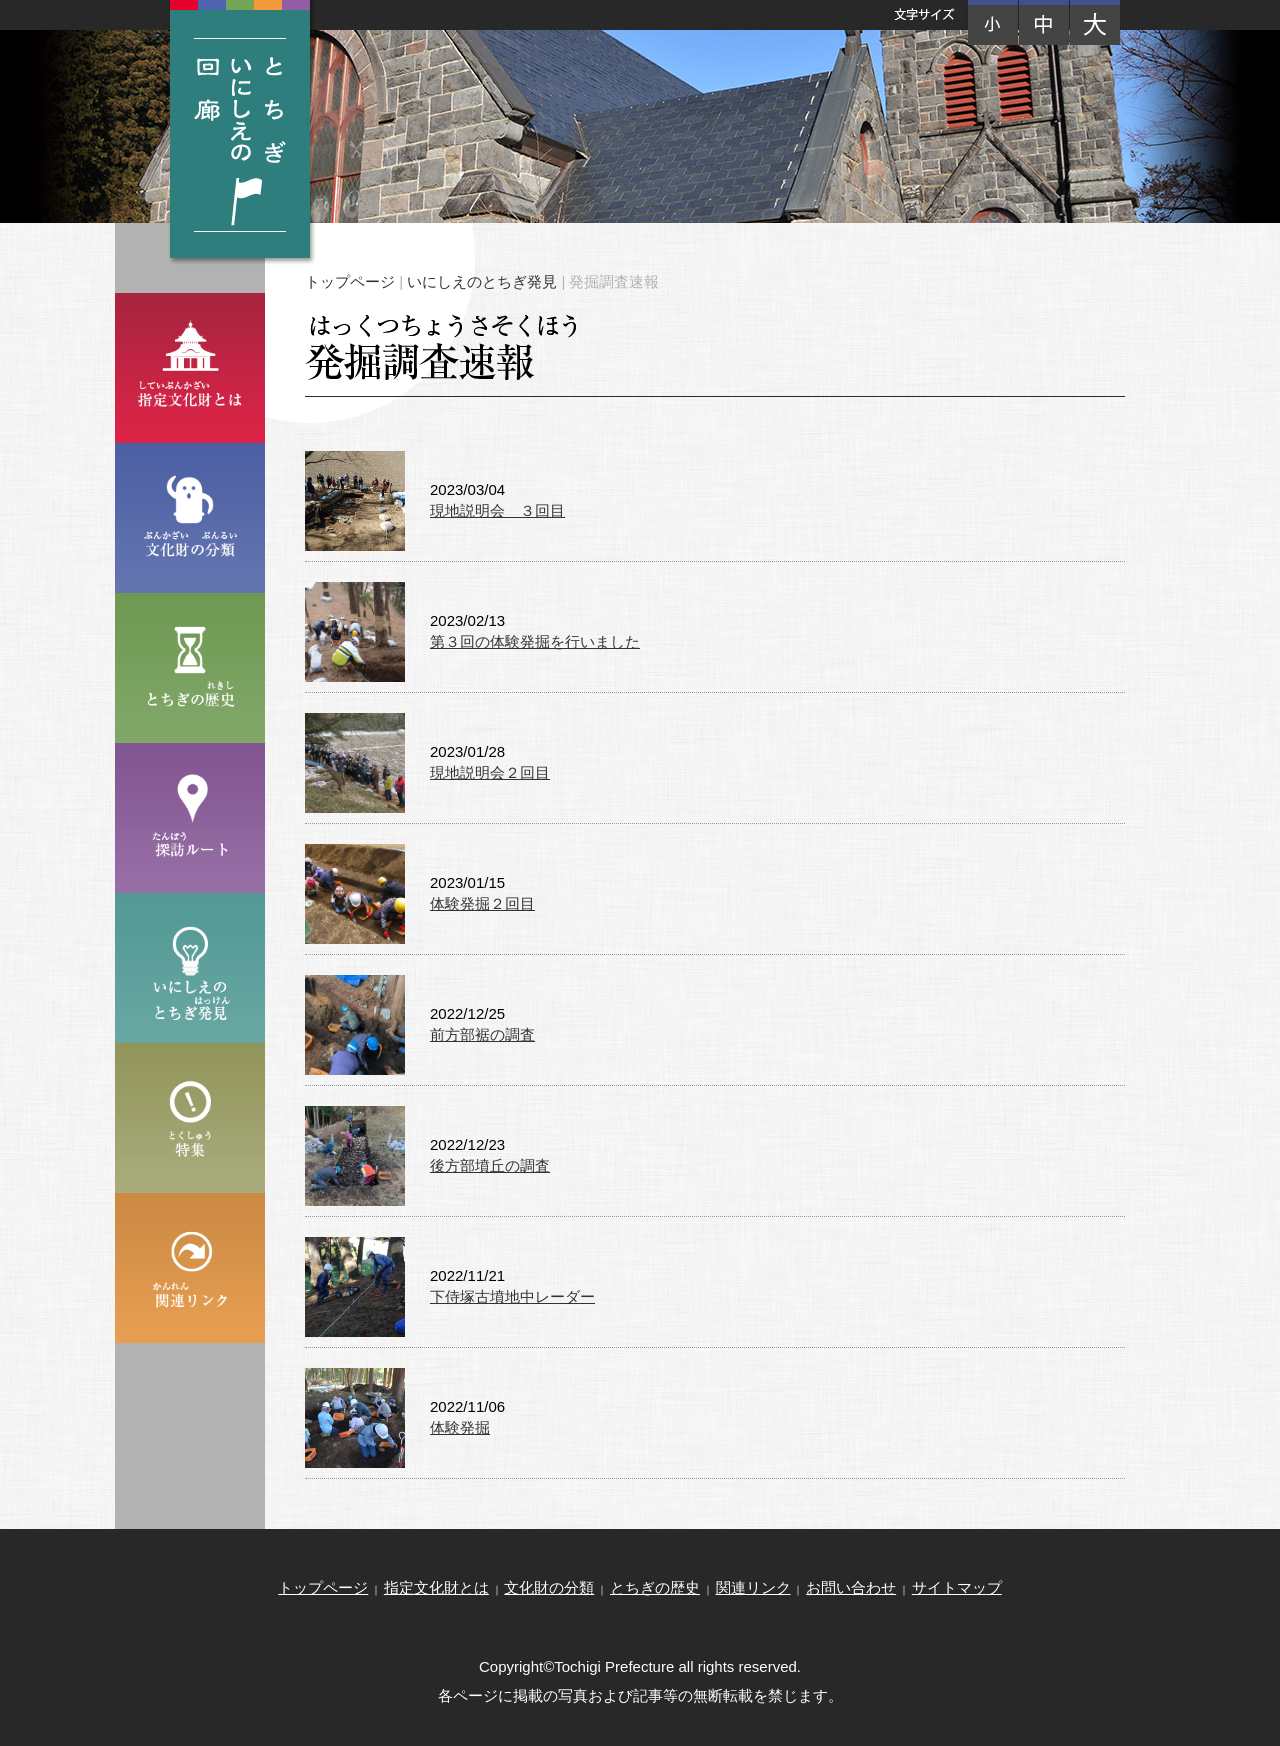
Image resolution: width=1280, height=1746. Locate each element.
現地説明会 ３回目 (497, 510)
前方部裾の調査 (482, 1034)
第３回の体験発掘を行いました (535, 641)
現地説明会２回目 (490, 772)
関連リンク (753, 1587)
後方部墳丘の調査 (490, 1165)
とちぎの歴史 (655, 1587)
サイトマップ (957, 1587)
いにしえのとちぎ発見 (482, 281)
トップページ (350, 281)
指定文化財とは (436, 1587)
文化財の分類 (549, 1587)
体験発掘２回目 (482, 903)
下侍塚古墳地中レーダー (512, 1296)
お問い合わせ (851, 1587)
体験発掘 (460, 1427)
